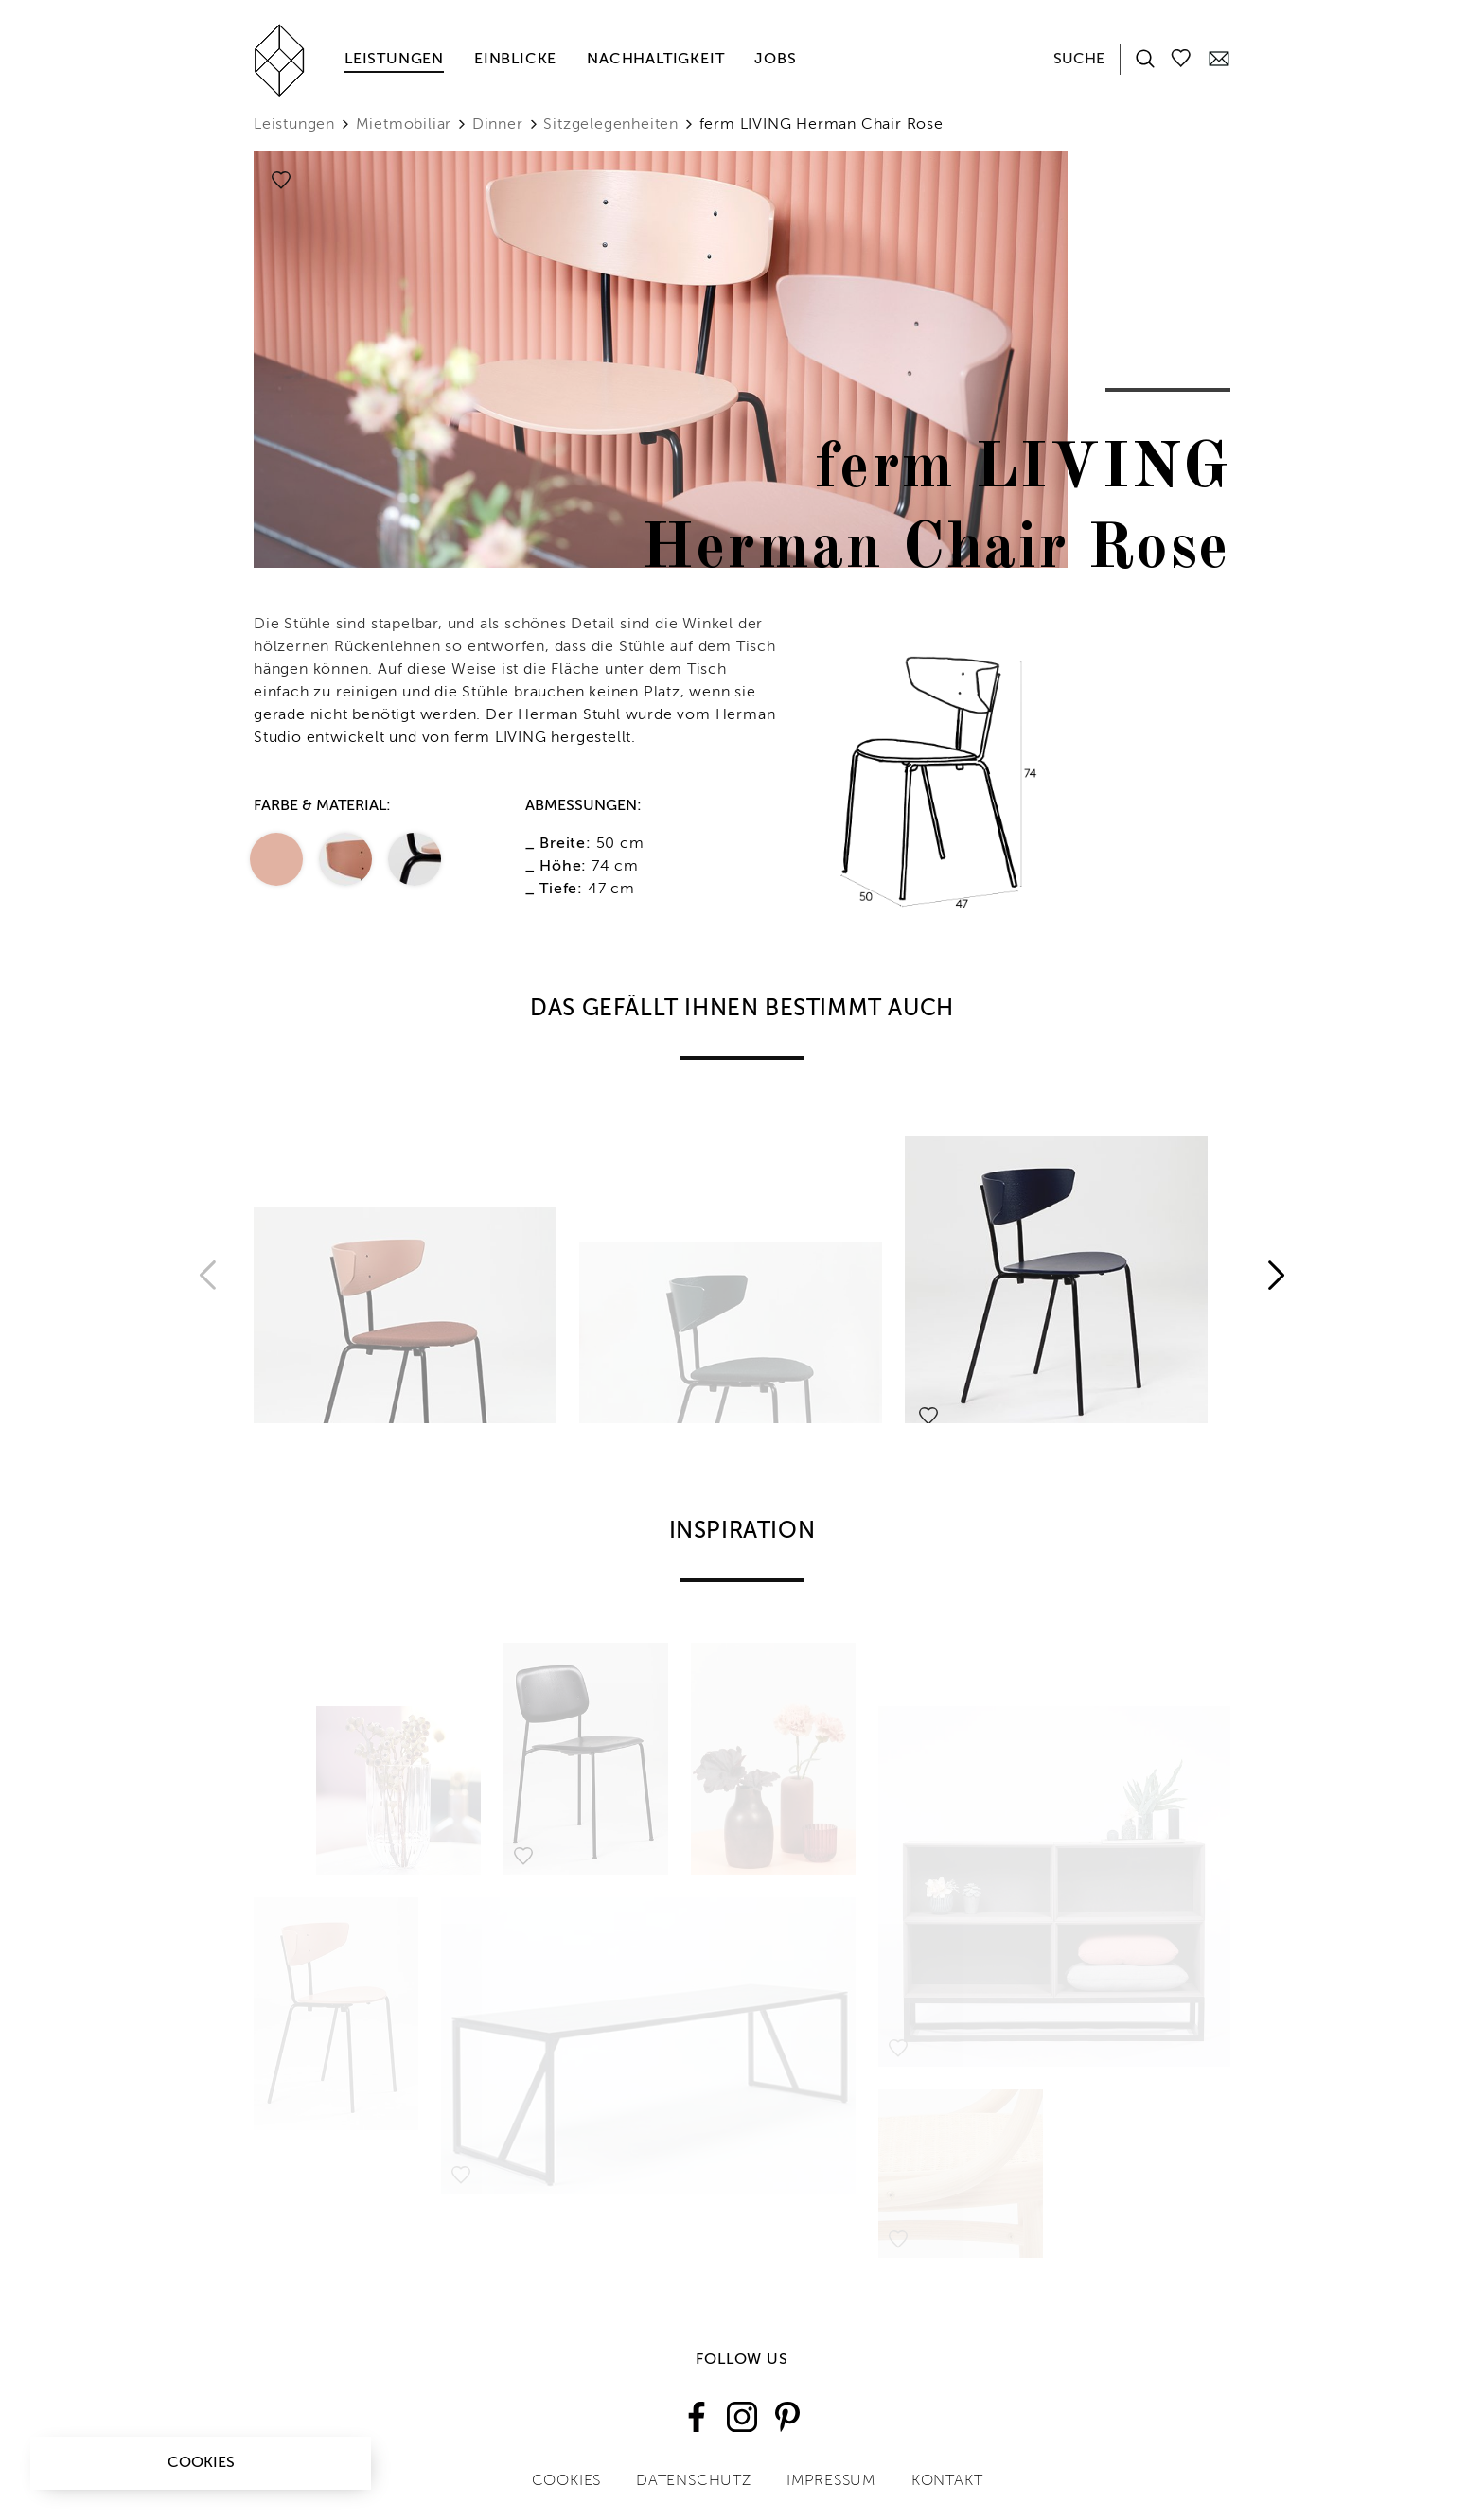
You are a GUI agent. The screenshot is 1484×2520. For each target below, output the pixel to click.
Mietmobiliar (404, 124)
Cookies (201, 2463)
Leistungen (394, 59)
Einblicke (515, 59)
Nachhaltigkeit (655, 59)
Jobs (775, 59)
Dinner (497, 124)
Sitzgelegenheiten (611, 124)
